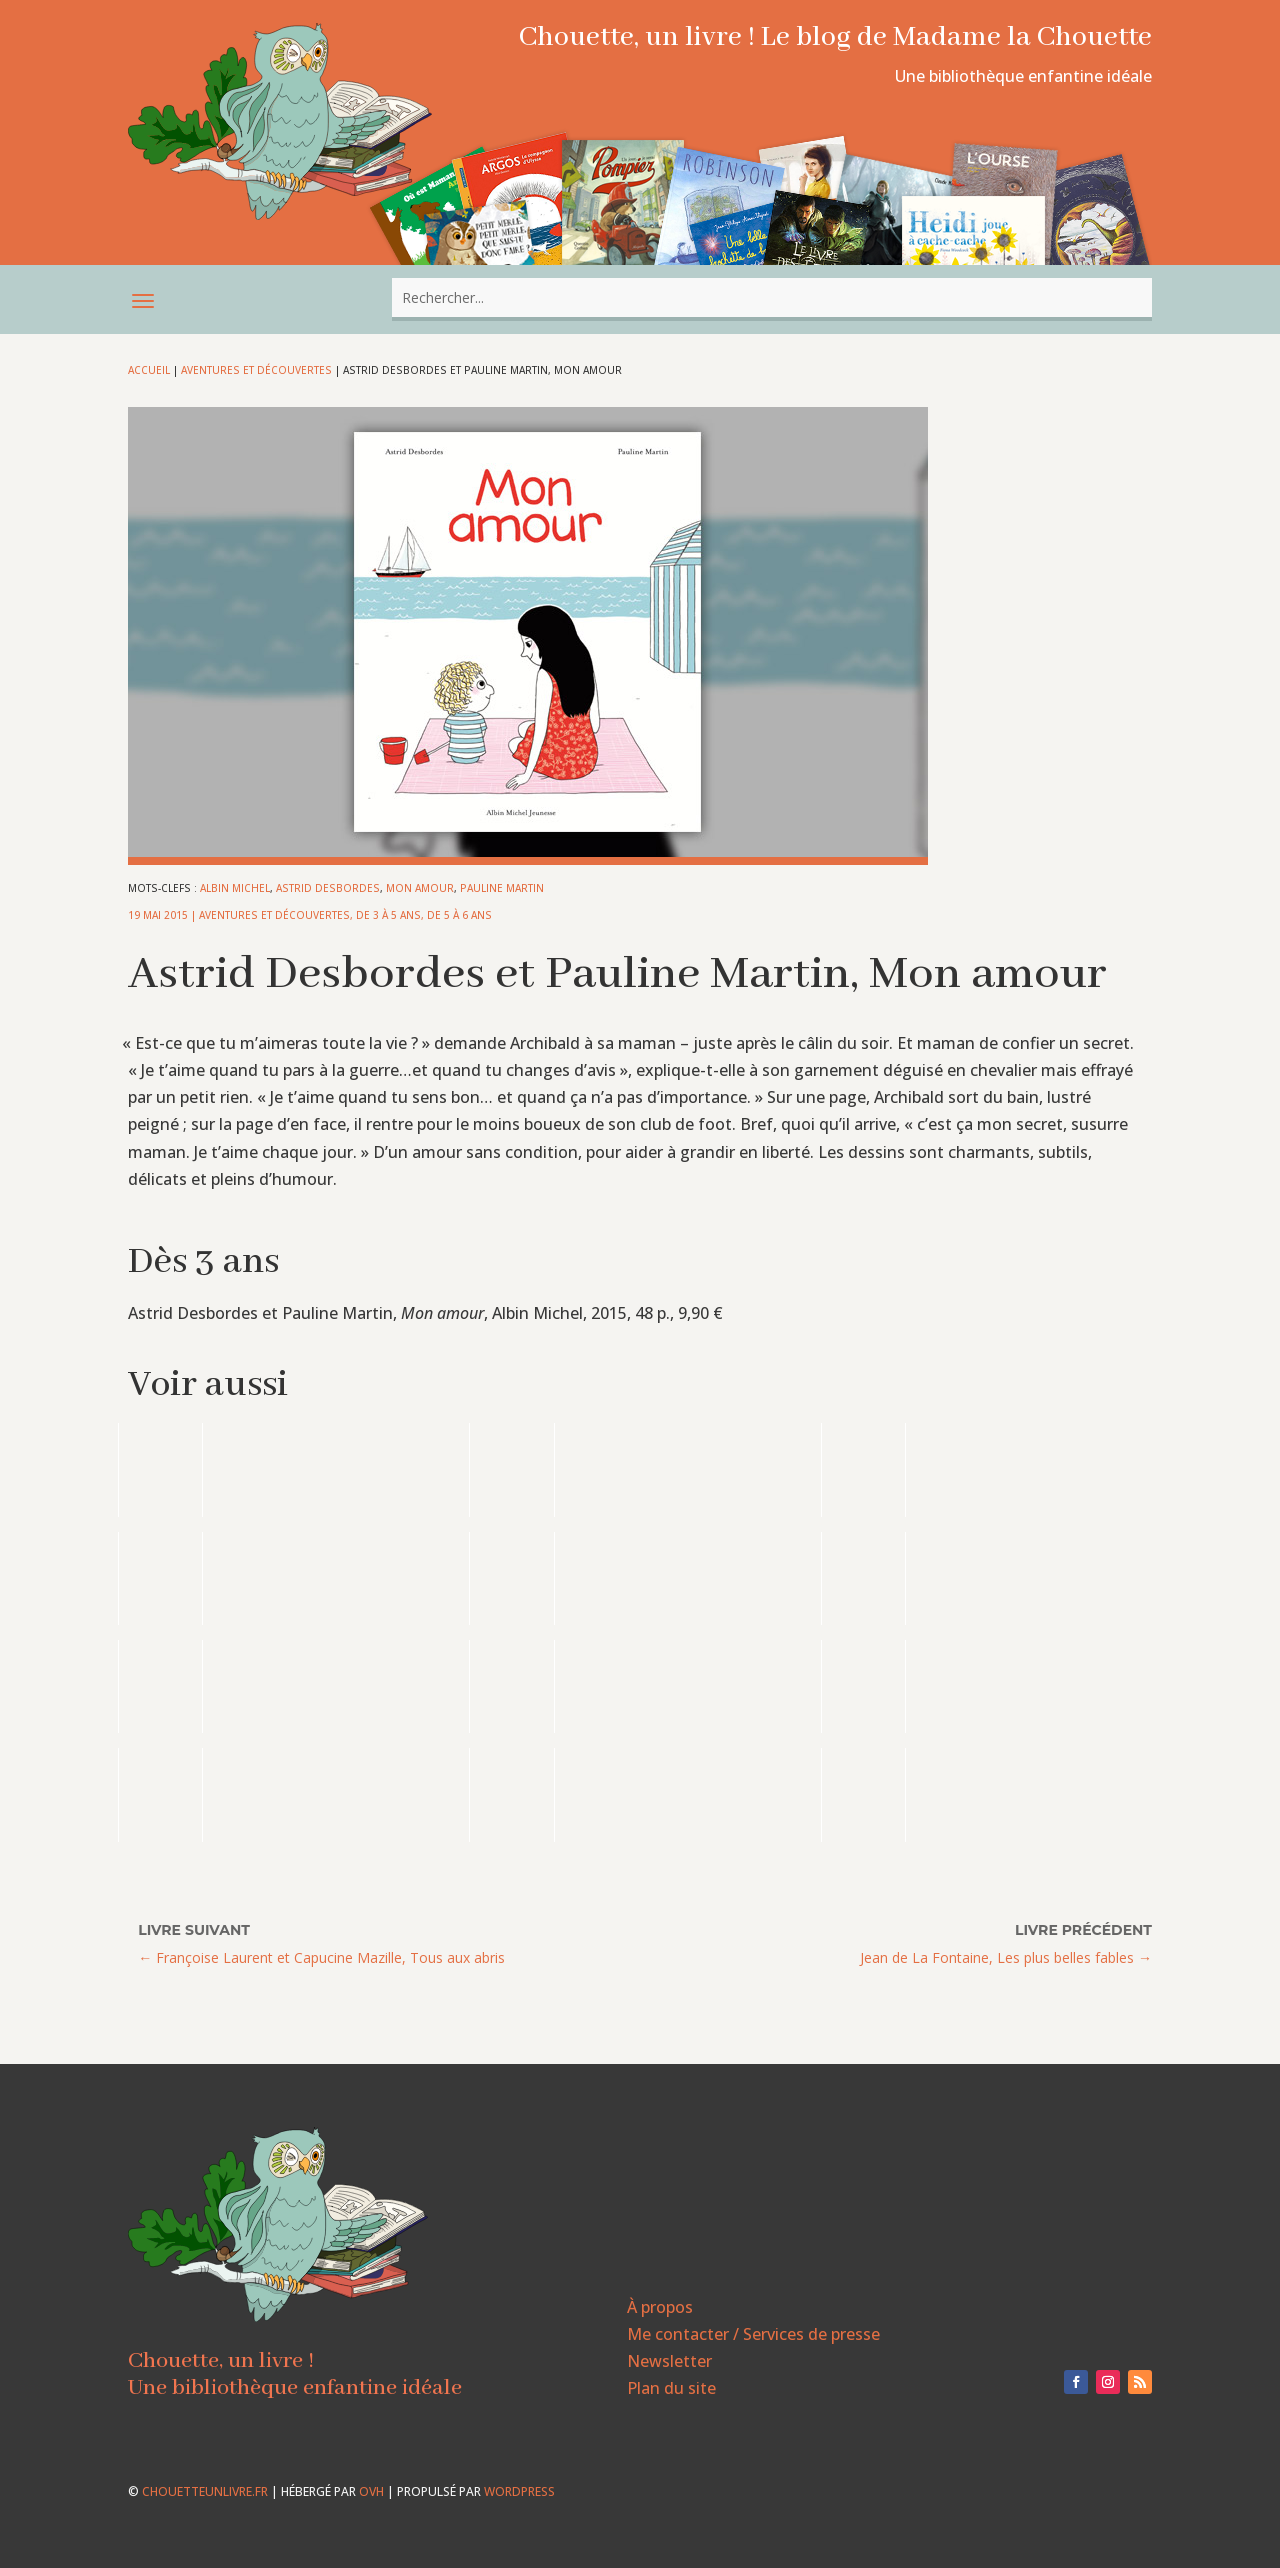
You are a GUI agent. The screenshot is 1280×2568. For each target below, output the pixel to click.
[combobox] (772, 297)
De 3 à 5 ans (388, 915)
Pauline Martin (502, 888)
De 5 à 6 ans (459, 915)
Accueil (149, 370)
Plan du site (671, 2388)
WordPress (519, 2491)
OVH (371, 2491)
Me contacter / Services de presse (753, 2334)
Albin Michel (235, 888)
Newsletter (669, 2361)
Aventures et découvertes (256, 370)
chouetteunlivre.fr (205, 2491)
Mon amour (420, 888)
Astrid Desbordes (328, 888)
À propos (660, 2307)
